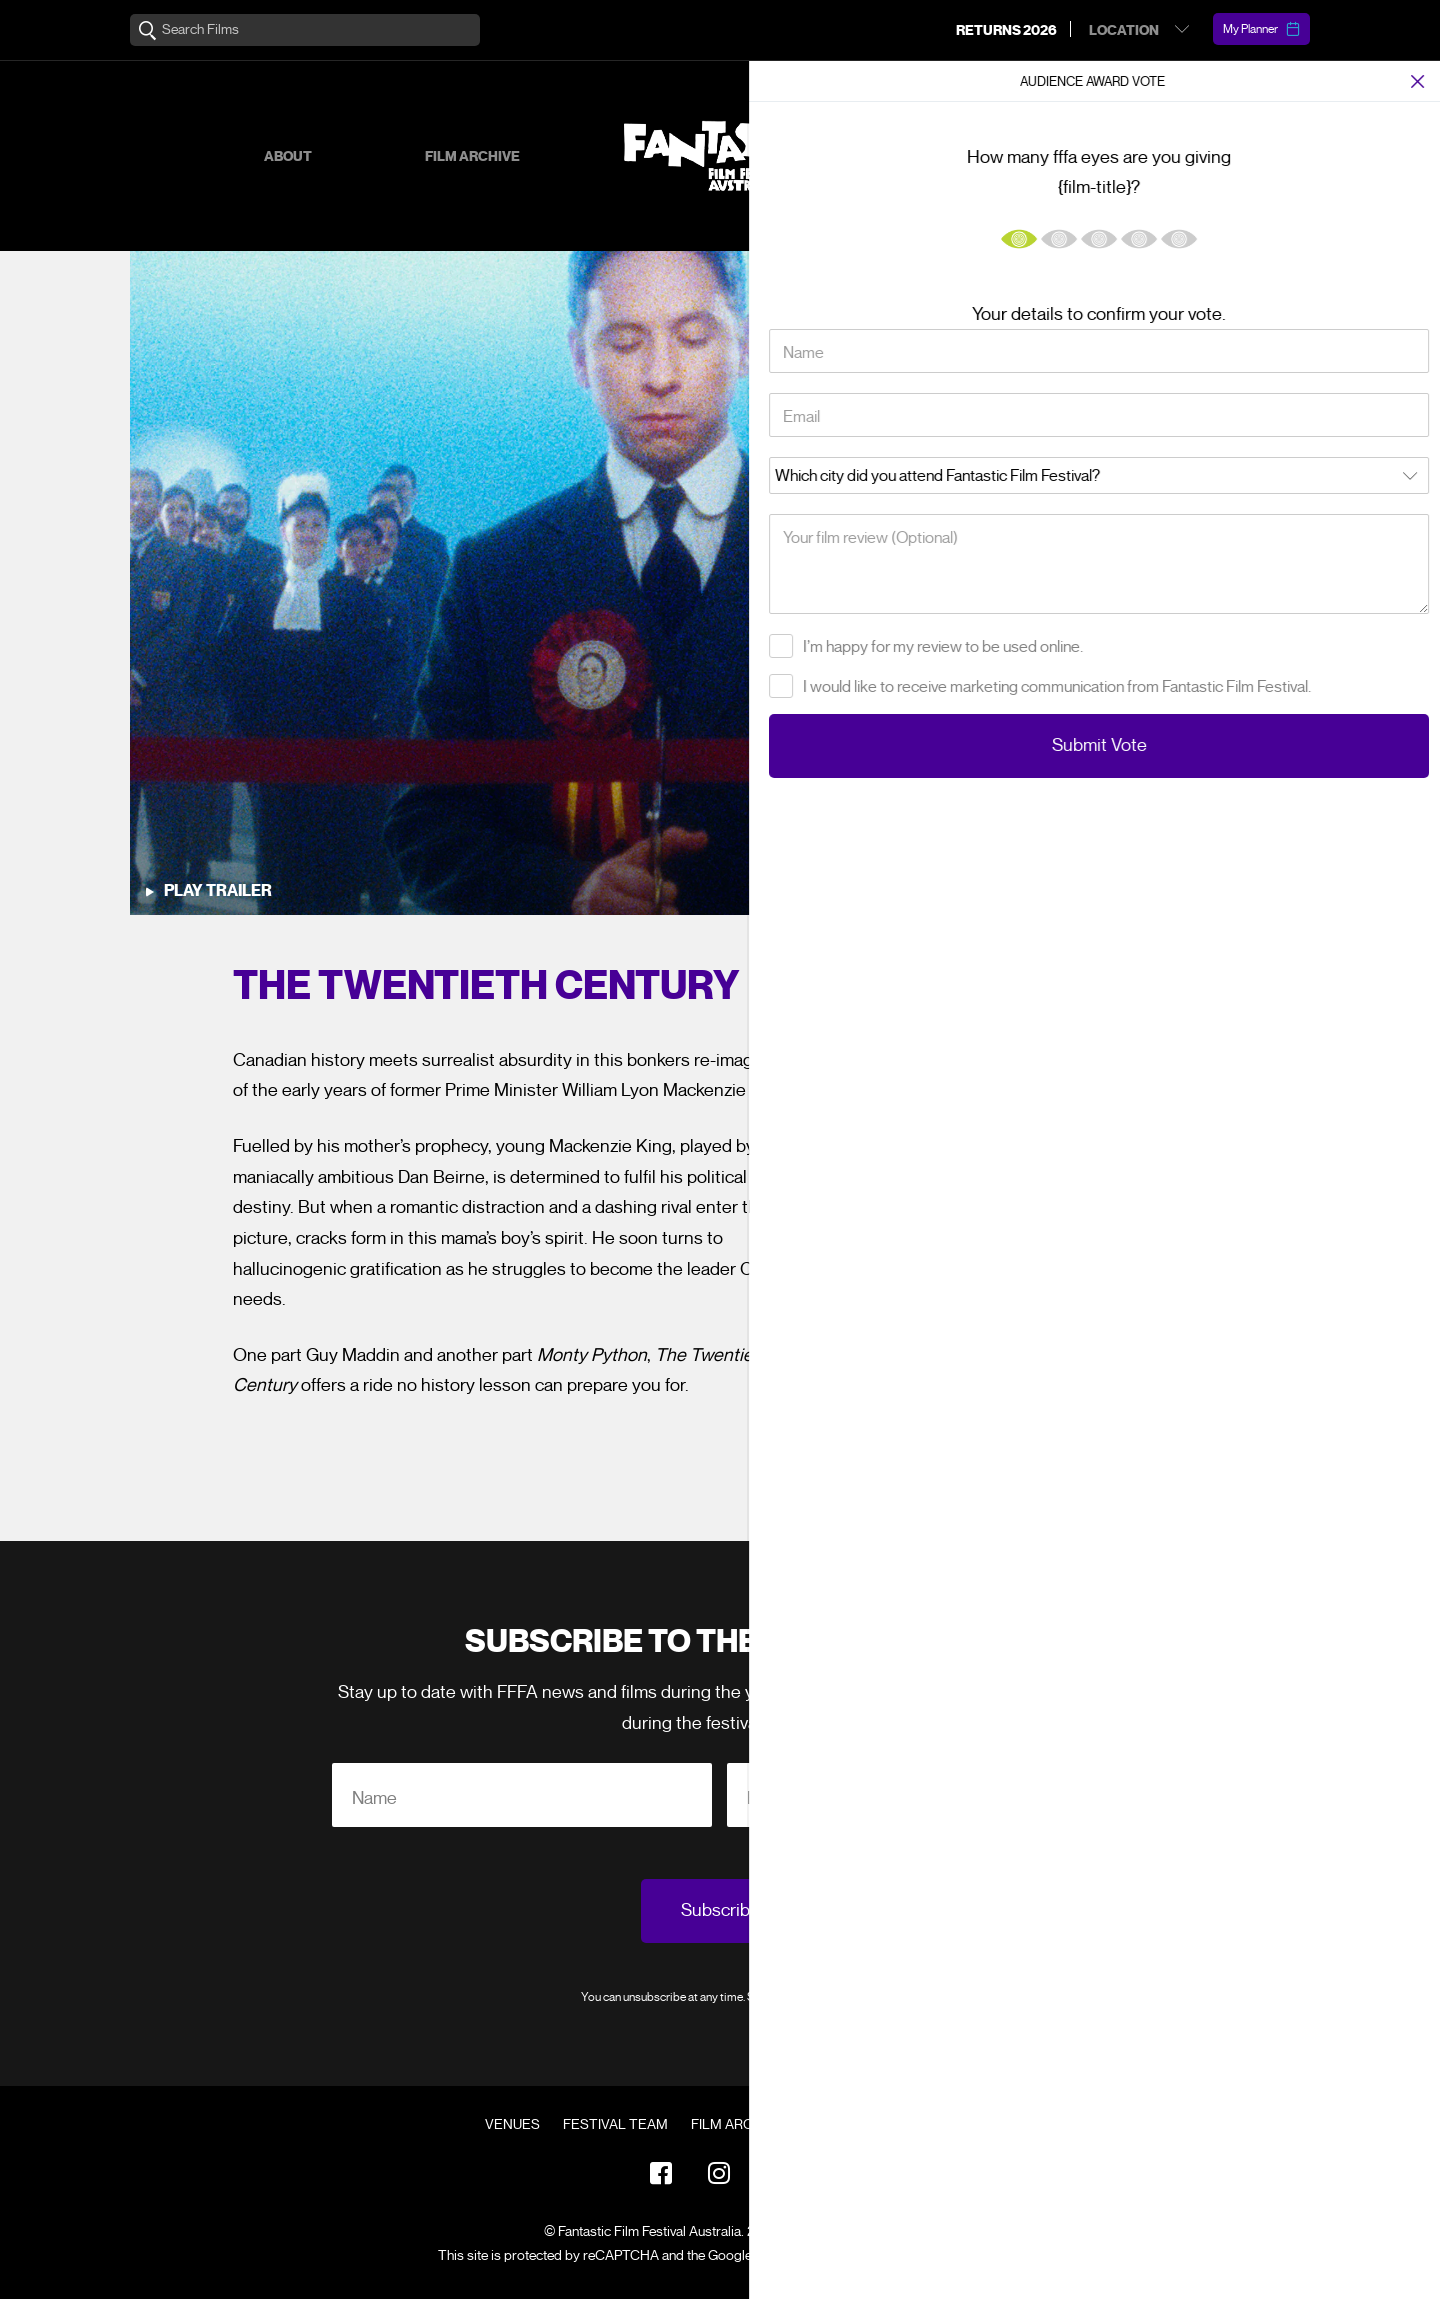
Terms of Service (914, 2255)
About (288, 156)
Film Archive (472, 156)
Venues (512, 2125)
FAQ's (826, 2125)
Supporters (1060, 156)
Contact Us (912, 2125)
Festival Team (615, 2125)
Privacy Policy (823, 1996)
